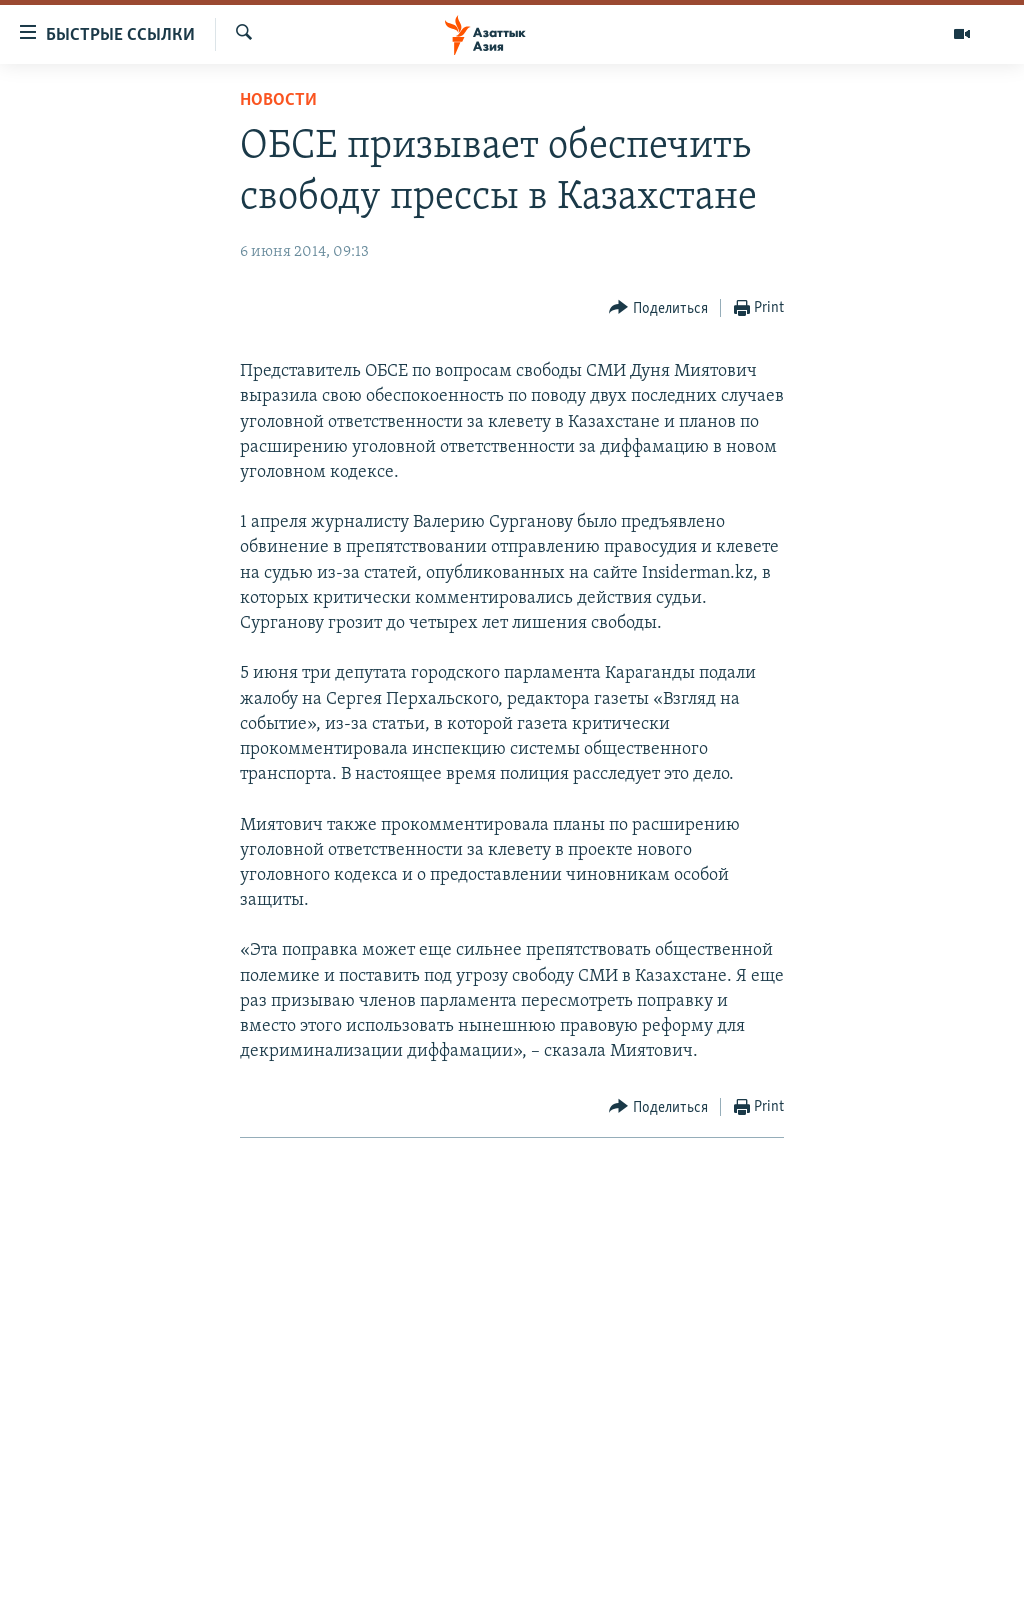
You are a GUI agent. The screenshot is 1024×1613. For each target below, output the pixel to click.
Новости (278, 100)
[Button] (658, 308)
